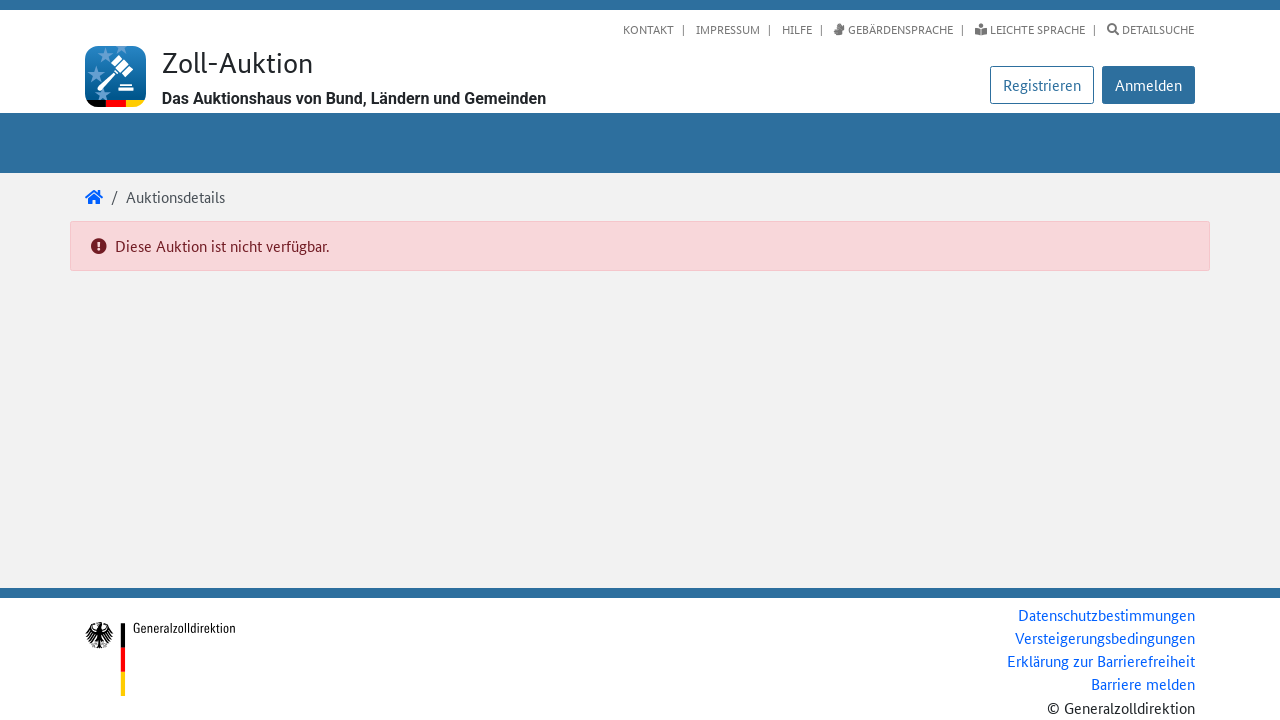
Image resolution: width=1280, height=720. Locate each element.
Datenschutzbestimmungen (1106, 614)
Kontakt (648, 29)
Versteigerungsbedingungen (1105, 637)
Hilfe (795, 29)
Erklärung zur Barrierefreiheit (1101, 660)
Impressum (726, 29)
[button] (1148, 85)
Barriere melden (1143, 683)
